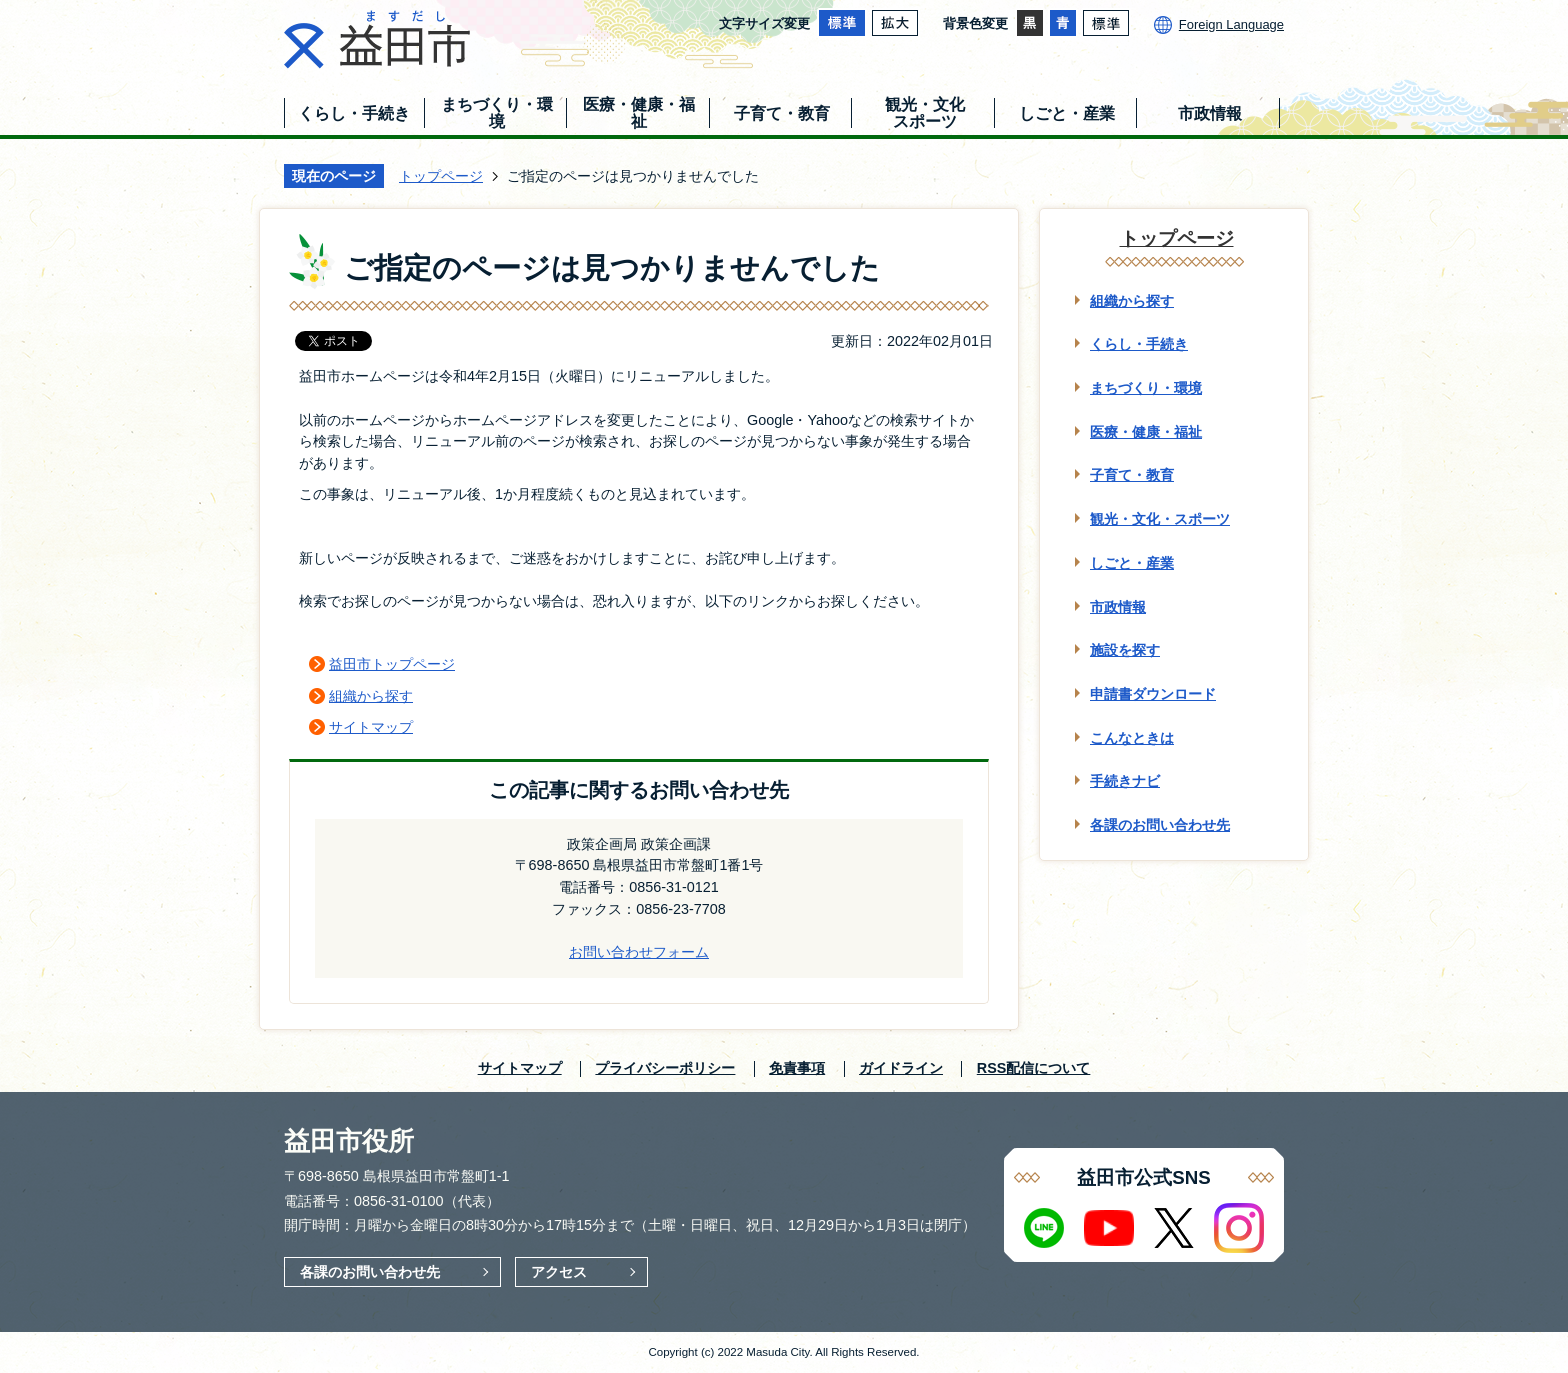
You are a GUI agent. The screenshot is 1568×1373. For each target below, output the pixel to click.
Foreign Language (1231, 24)
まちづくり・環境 (1146, 388)
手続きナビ (1125, 781)
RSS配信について (1034, 1068)
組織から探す (371, 696)
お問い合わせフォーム (639, 952)
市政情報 (1118, 607)
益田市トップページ (392, 664)
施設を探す (1125, 650)
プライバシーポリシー (665, 1068)
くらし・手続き (1139, 344)
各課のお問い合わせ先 (1160, 825)
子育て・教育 (1132, 475)
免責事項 (797, 1068)
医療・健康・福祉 (1146, 432)
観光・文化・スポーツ (1160, 519)
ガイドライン (901, 1068)
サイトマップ (371, 727)
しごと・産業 (1132, 563)
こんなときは (1132, 738)
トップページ (441, 176)
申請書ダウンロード (1153, 694)
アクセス (559, 1272)
